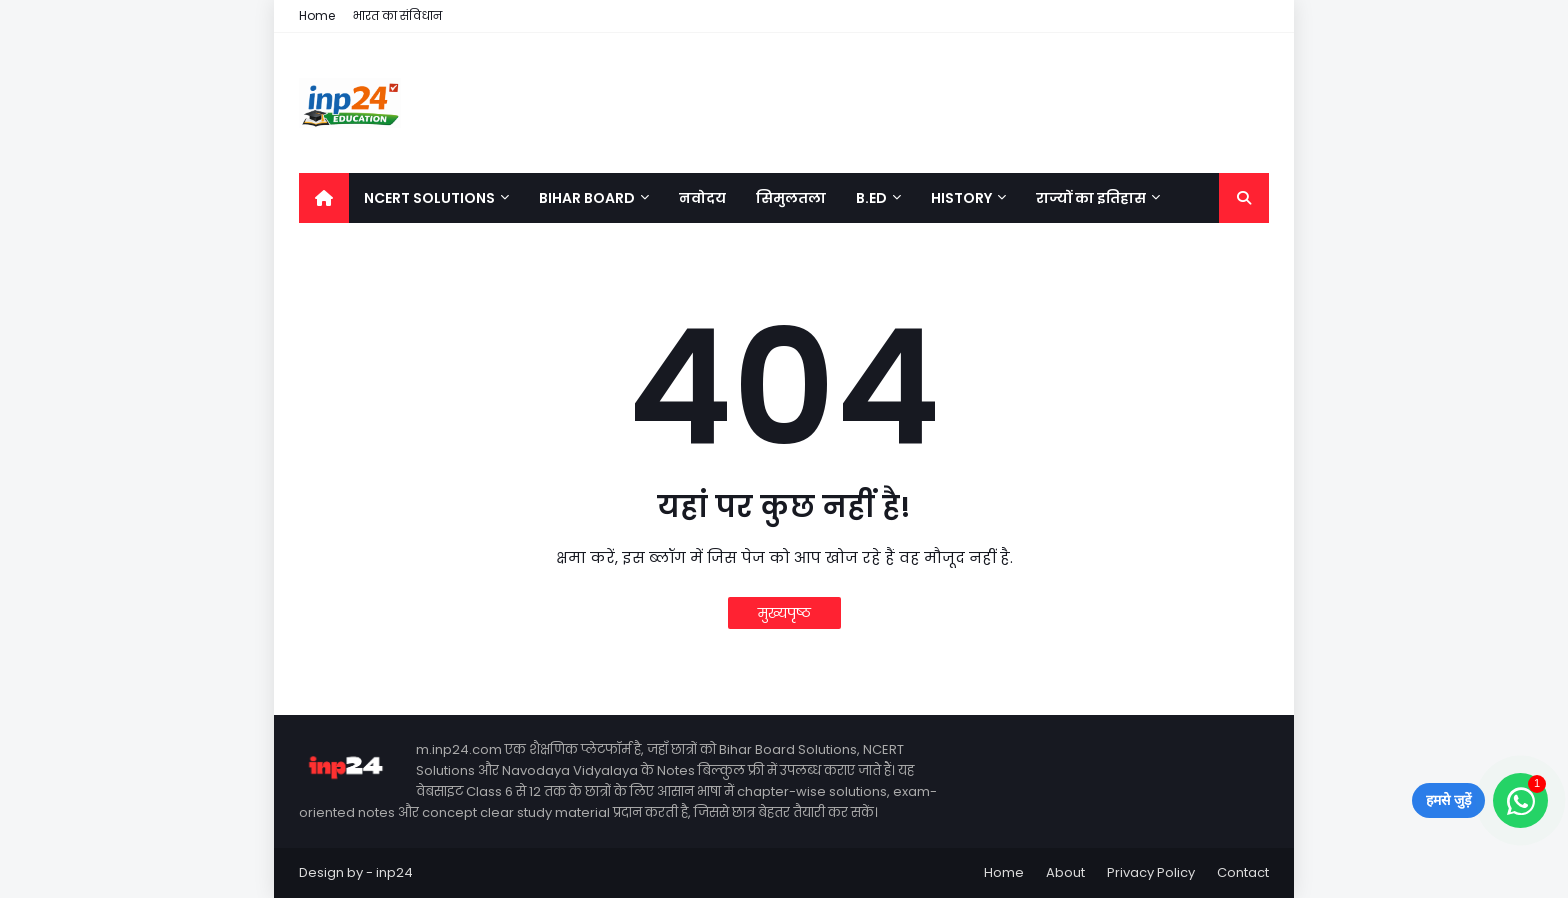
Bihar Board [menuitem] (587, 198)
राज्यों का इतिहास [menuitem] (1091, 198)
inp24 (394, 872)
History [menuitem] (961, 198)
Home (317, 15)
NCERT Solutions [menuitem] (429, 198)
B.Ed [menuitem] (871, 198)
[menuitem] (324, 198)
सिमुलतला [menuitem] (791, 198)
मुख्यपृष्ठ (784, 613)
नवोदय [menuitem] (702, 198)
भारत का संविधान (397, 15)
